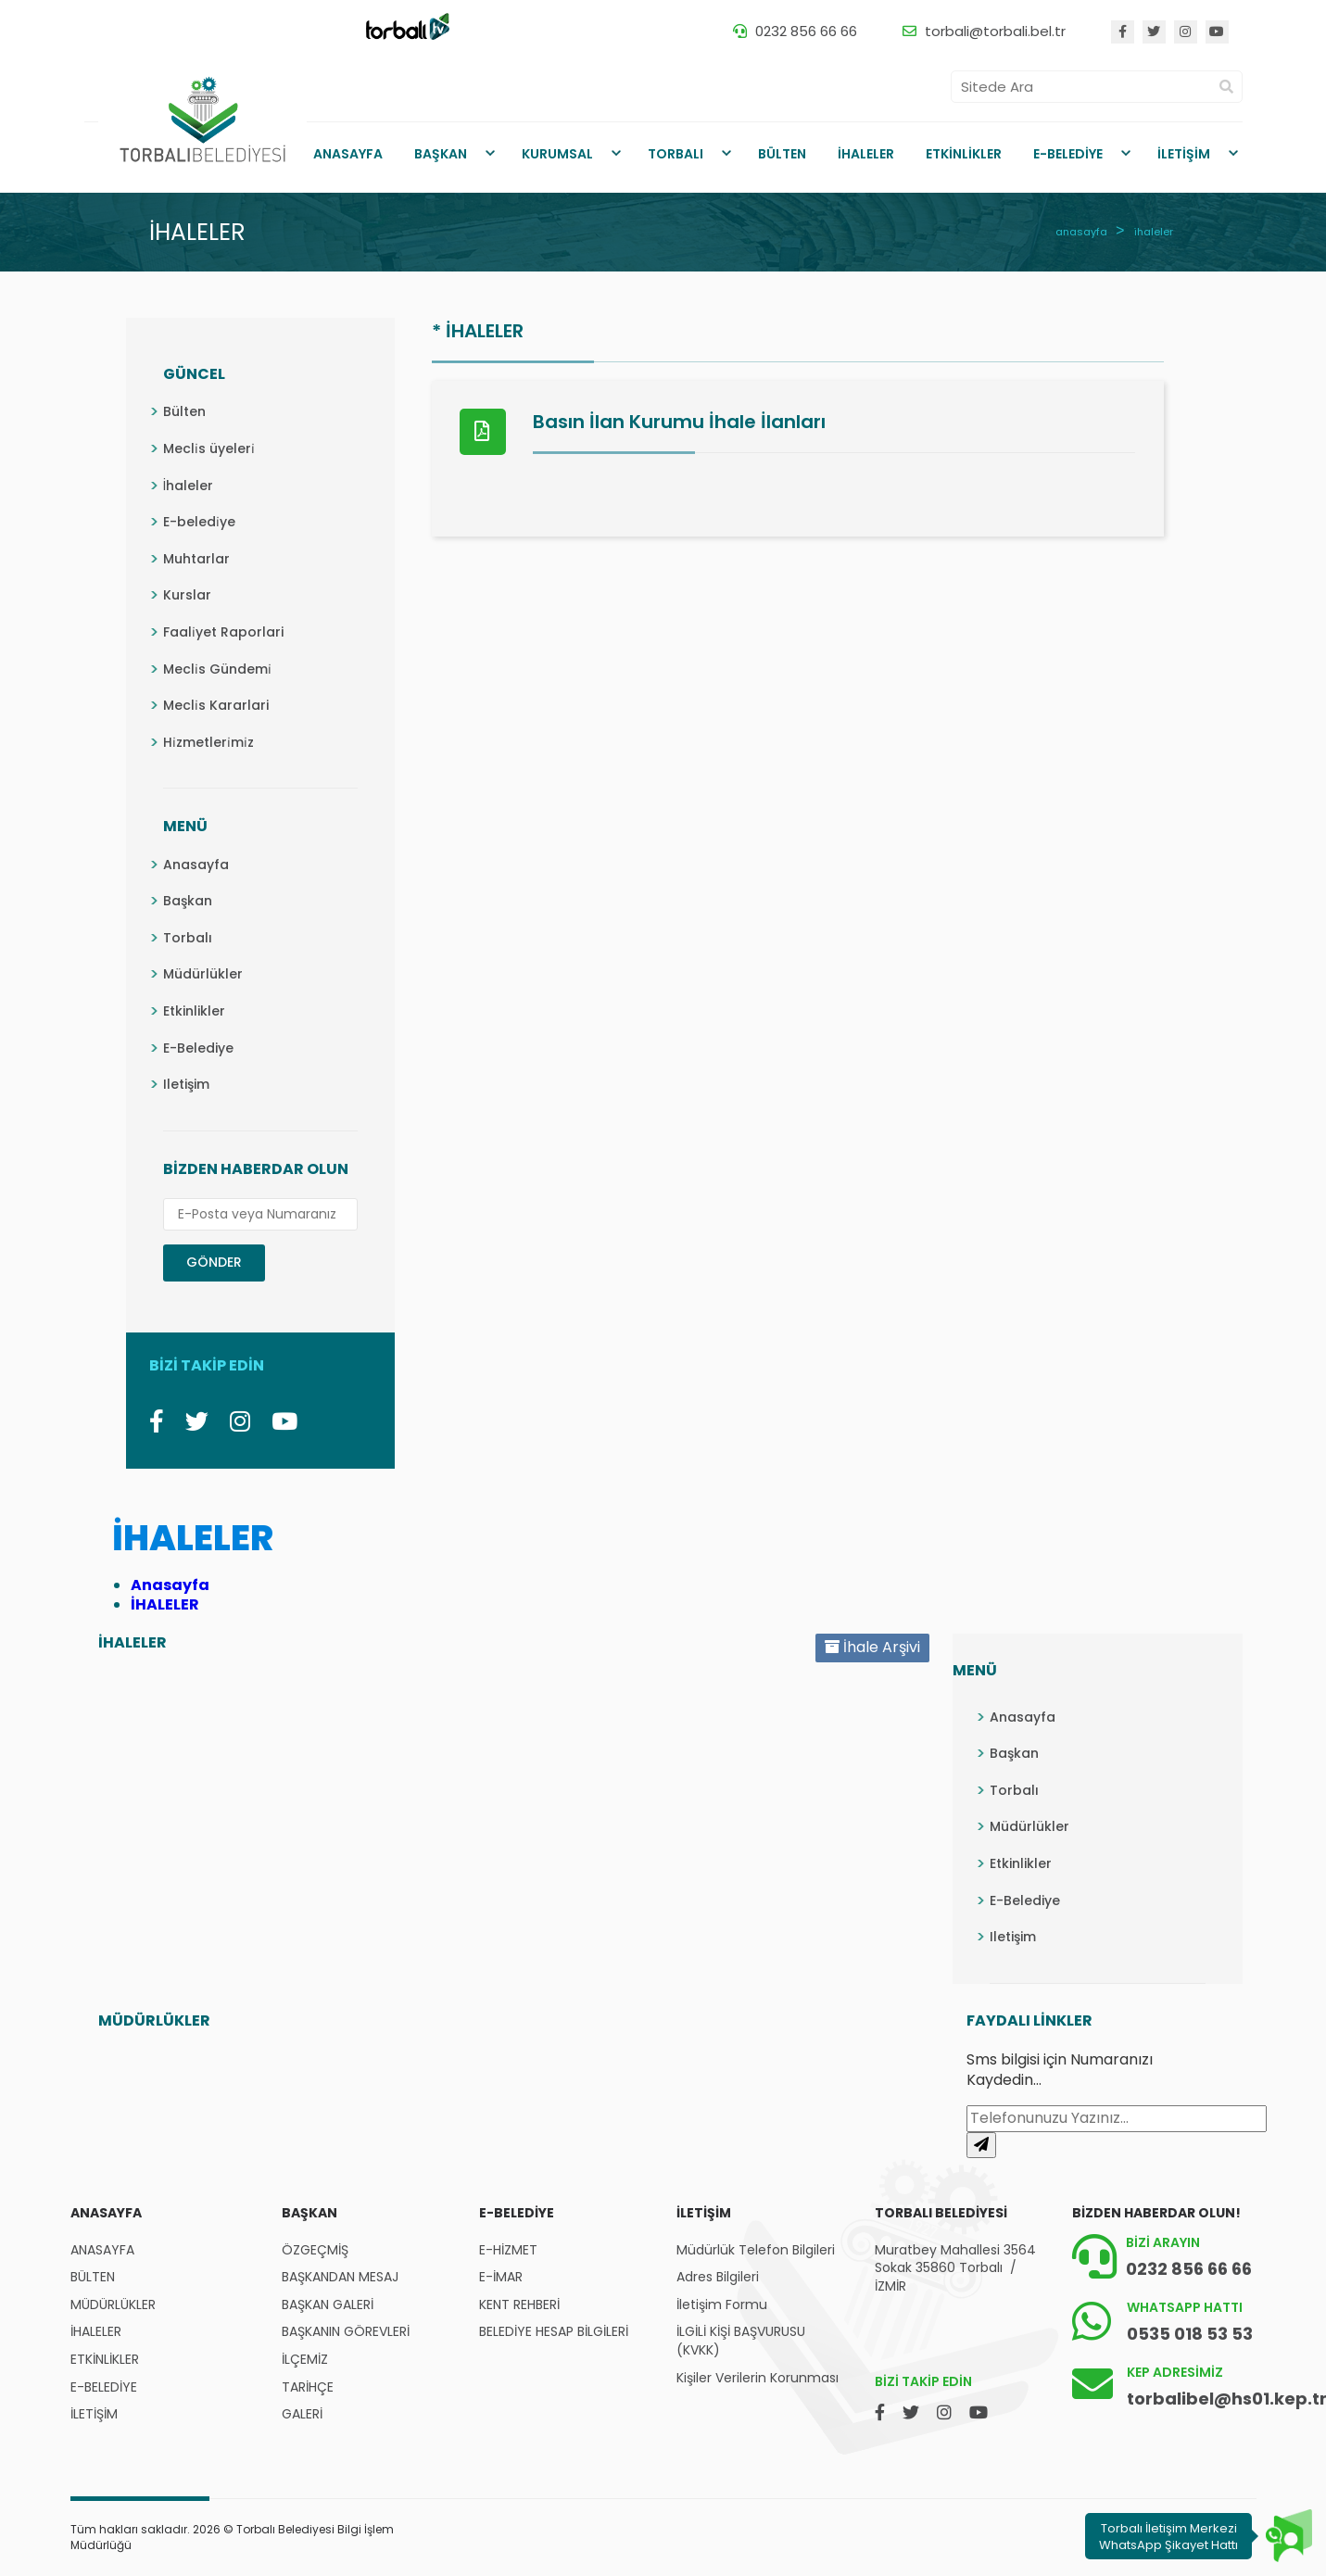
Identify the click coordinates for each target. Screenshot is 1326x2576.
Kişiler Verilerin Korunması (757, 2378)
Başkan (187, 900)
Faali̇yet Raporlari (223, 632)
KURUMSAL (557, 154)
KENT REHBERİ (519, 2305)
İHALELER (866, 154)
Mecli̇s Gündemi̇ (217, 669)
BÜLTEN (782, 154)
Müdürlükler (203, 974)
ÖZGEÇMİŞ (315, 2250)
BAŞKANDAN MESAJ (340, 2277)
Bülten (184, 411)
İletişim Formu (721, 2305)
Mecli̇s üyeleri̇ (209, 448)
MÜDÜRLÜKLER (113, 2305)
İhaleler (188, 485)
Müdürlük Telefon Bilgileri (755, 2250)
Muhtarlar (196, 558)
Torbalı (187, 937)
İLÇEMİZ (305, 2359)
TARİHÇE (308, 2387)
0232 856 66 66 (806, 31)
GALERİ (302, 2414)
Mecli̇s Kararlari (216, 705)
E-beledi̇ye (199, 521)
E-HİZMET (508, 2250)
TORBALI (675, 154)
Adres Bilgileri (717, 2277)
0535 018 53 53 (1190, 2333)
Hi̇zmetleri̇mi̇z (208, 742)
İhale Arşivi (872, 1647)
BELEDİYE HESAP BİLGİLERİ (553, 2332)
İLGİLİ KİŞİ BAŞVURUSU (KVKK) (740, 2341)
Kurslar (187, 595)
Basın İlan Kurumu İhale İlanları (679, 422)
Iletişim (186, 1084)
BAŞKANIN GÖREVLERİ (346, 2332)
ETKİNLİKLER (964, 154)
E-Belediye (198, 1048)
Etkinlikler (194, 1011)
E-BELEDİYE (1068, 154)
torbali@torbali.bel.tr (995, 31)
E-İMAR (501, 2277)
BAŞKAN (440, 154)
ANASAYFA (348, 154)
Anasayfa (196, 864)
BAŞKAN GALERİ (327, 2305)
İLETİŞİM (1183, 154)
